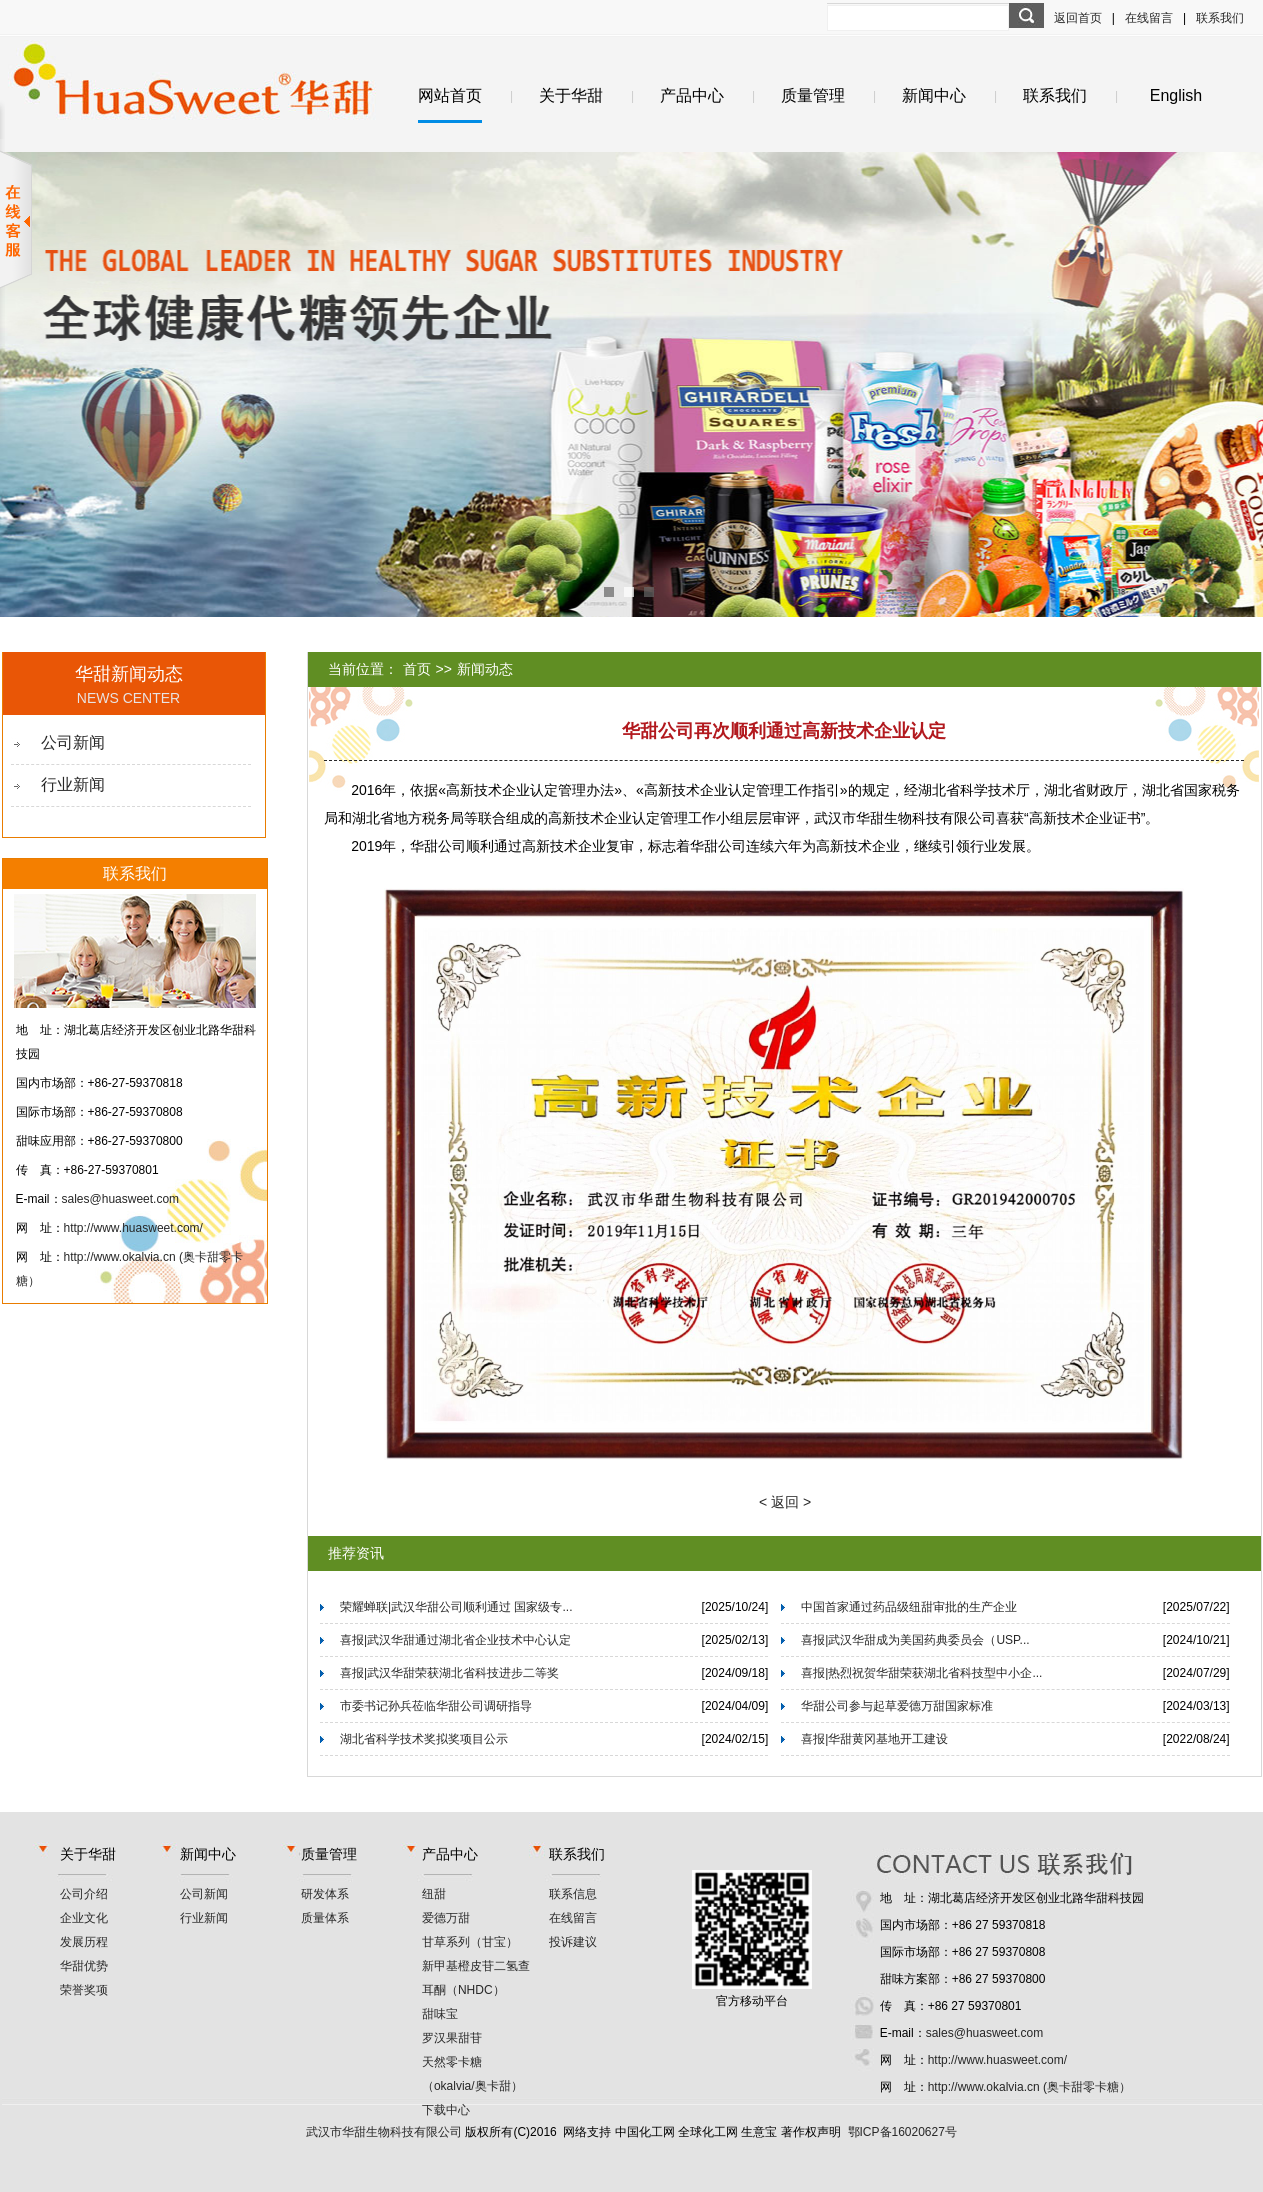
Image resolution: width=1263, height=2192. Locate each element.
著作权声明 (811, 2132)
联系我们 (1220, 18)
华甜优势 (84, 1966)
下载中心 (446, 2110)
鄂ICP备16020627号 (902, 2132)
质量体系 (325, 1918)
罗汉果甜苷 (452, 2038)
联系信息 (573, 1894)
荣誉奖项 (84, 1990)
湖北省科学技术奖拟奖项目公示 (424, 1739)
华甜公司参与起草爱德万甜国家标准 (897, 1706)
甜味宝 (440, 2014)
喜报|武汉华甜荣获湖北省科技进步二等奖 (449, 1673)
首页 (417, 669)
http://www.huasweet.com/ (133, 1228)
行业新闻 (73, 784)
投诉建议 (573, 1942)
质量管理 (813, 95)
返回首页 (1078, 18)
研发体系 (325, 1894)
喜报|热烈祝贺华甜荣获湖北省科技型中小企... (921, 1673)
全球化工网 (708, 2132)
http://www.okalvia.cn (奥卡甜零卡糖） (1029, 2087)
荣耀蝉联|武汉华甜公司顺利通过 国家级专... (456, 1607)
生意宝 (759, 2132)
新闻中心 (934, 95)
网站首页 (450, 95)
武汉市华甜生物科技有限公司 (384, 2132)
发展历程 (84, 1942)
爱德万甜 (446, 1918)
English (1176, 95)
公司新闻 (73, 742)
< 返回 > (785, 1502)
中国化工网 (645, 2132)
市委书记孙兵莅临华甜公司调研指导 (436, 1706)
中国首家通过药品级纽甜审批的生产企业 (909, 1607)
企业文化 (84, 1918)
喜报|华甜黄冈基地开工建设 (874, 1739)
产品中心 (692, 95)
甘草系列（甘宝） (470, 1942)
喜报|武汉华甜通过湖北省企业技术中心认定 (455, 1640)
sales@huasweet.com (121, 1199)
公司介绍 (84, 1894)
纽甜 (434, 1894)
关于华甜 (571, 95)
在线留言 (1149, 18)
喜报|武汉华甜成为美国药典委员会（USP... (915, 1640)
